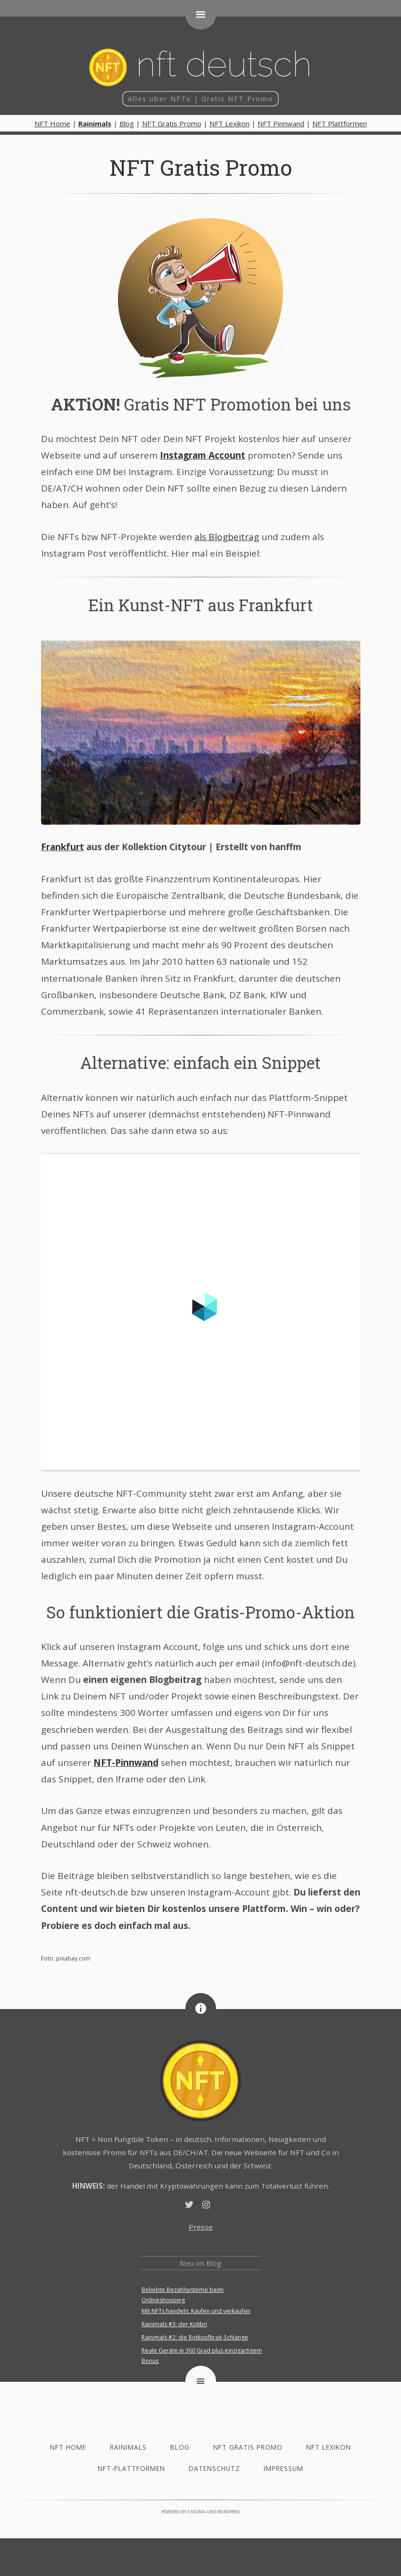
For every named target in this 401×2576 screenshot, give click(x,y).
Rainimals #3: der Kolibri (174, 2324)
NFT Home (52, 123)
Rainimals (128, 2447)
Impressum (283, 2468)
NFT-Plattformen (131, 2468)
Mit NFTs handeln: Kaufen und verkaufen (196, 2311)
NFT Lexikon (229, 123)
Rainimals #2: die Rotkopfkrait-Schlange (195, 2337)
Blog (126, 123)
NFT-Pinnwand (126, 1762)
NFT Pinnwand (281, 123)
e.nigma (196, 2512)
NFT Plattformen (339, 123)
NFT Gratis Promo (171, 123)
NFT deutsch (200, 64)
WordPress (228, 2512)
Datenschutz (214, 2468)
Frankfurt (62, 847)
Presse (201, 2226)
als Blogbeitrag (226, 537)
